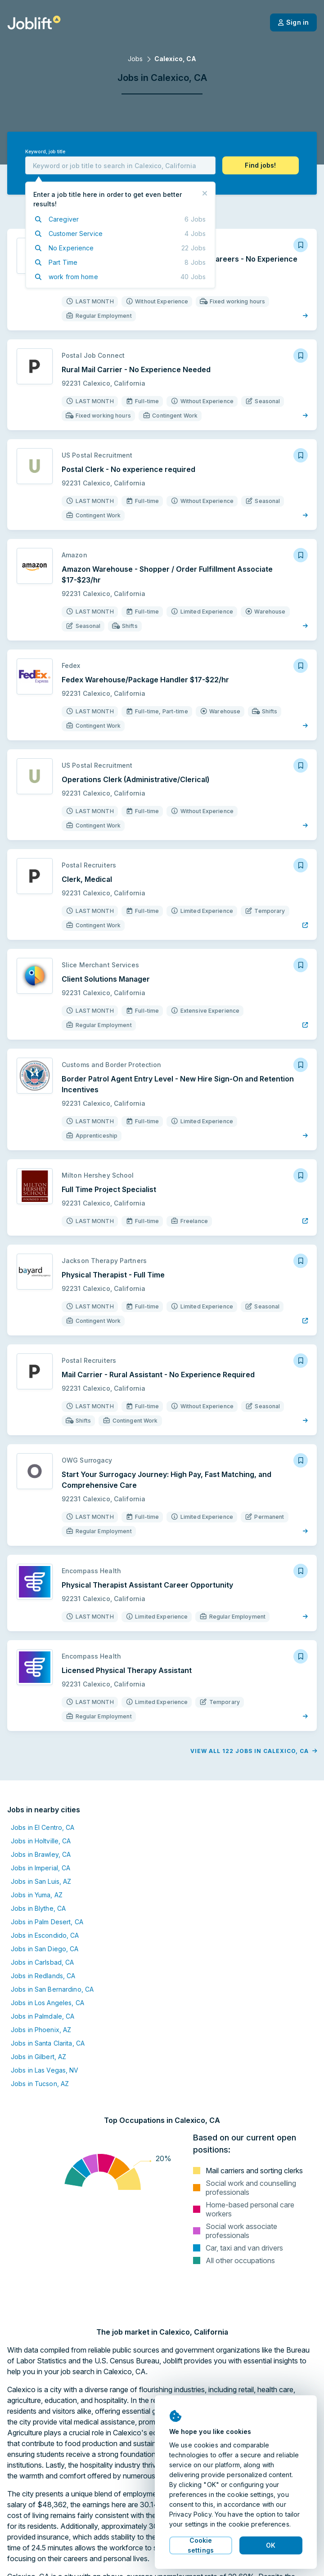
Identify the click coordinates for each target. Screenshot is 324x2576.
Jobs (135, 58)
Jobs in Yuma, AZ (37, 1895)
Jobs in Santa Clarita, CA (48, 2043)
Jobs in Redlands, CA (43, 1976)
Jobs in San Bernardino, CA (52, 1989)
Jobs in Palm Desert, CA (47, 1922)
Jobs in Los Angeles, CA (47, 2003)
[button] (260, 165)
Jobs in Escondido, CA (45, 1935)
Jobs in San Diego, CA (45, 1949)
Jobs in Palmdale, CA (42, 2016)
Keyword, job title (45, 152)
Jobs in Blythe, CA (38, 1908)
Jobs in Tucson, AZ (40, 2083)
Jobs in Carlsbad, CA (42, 1962)
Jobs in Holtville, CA (41, 1841)
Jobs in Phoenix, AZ (41, 2029)
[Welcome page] (34, 22)
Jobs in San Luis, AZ (41, 1881)
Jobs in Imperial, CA (40, 1868)
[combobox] (120, 165)
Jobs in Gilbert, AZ (38, 2056)
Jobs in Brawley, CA (41, 1854)
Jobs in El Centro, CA (43, 1827)
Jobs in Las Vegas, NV (45, 2070)
